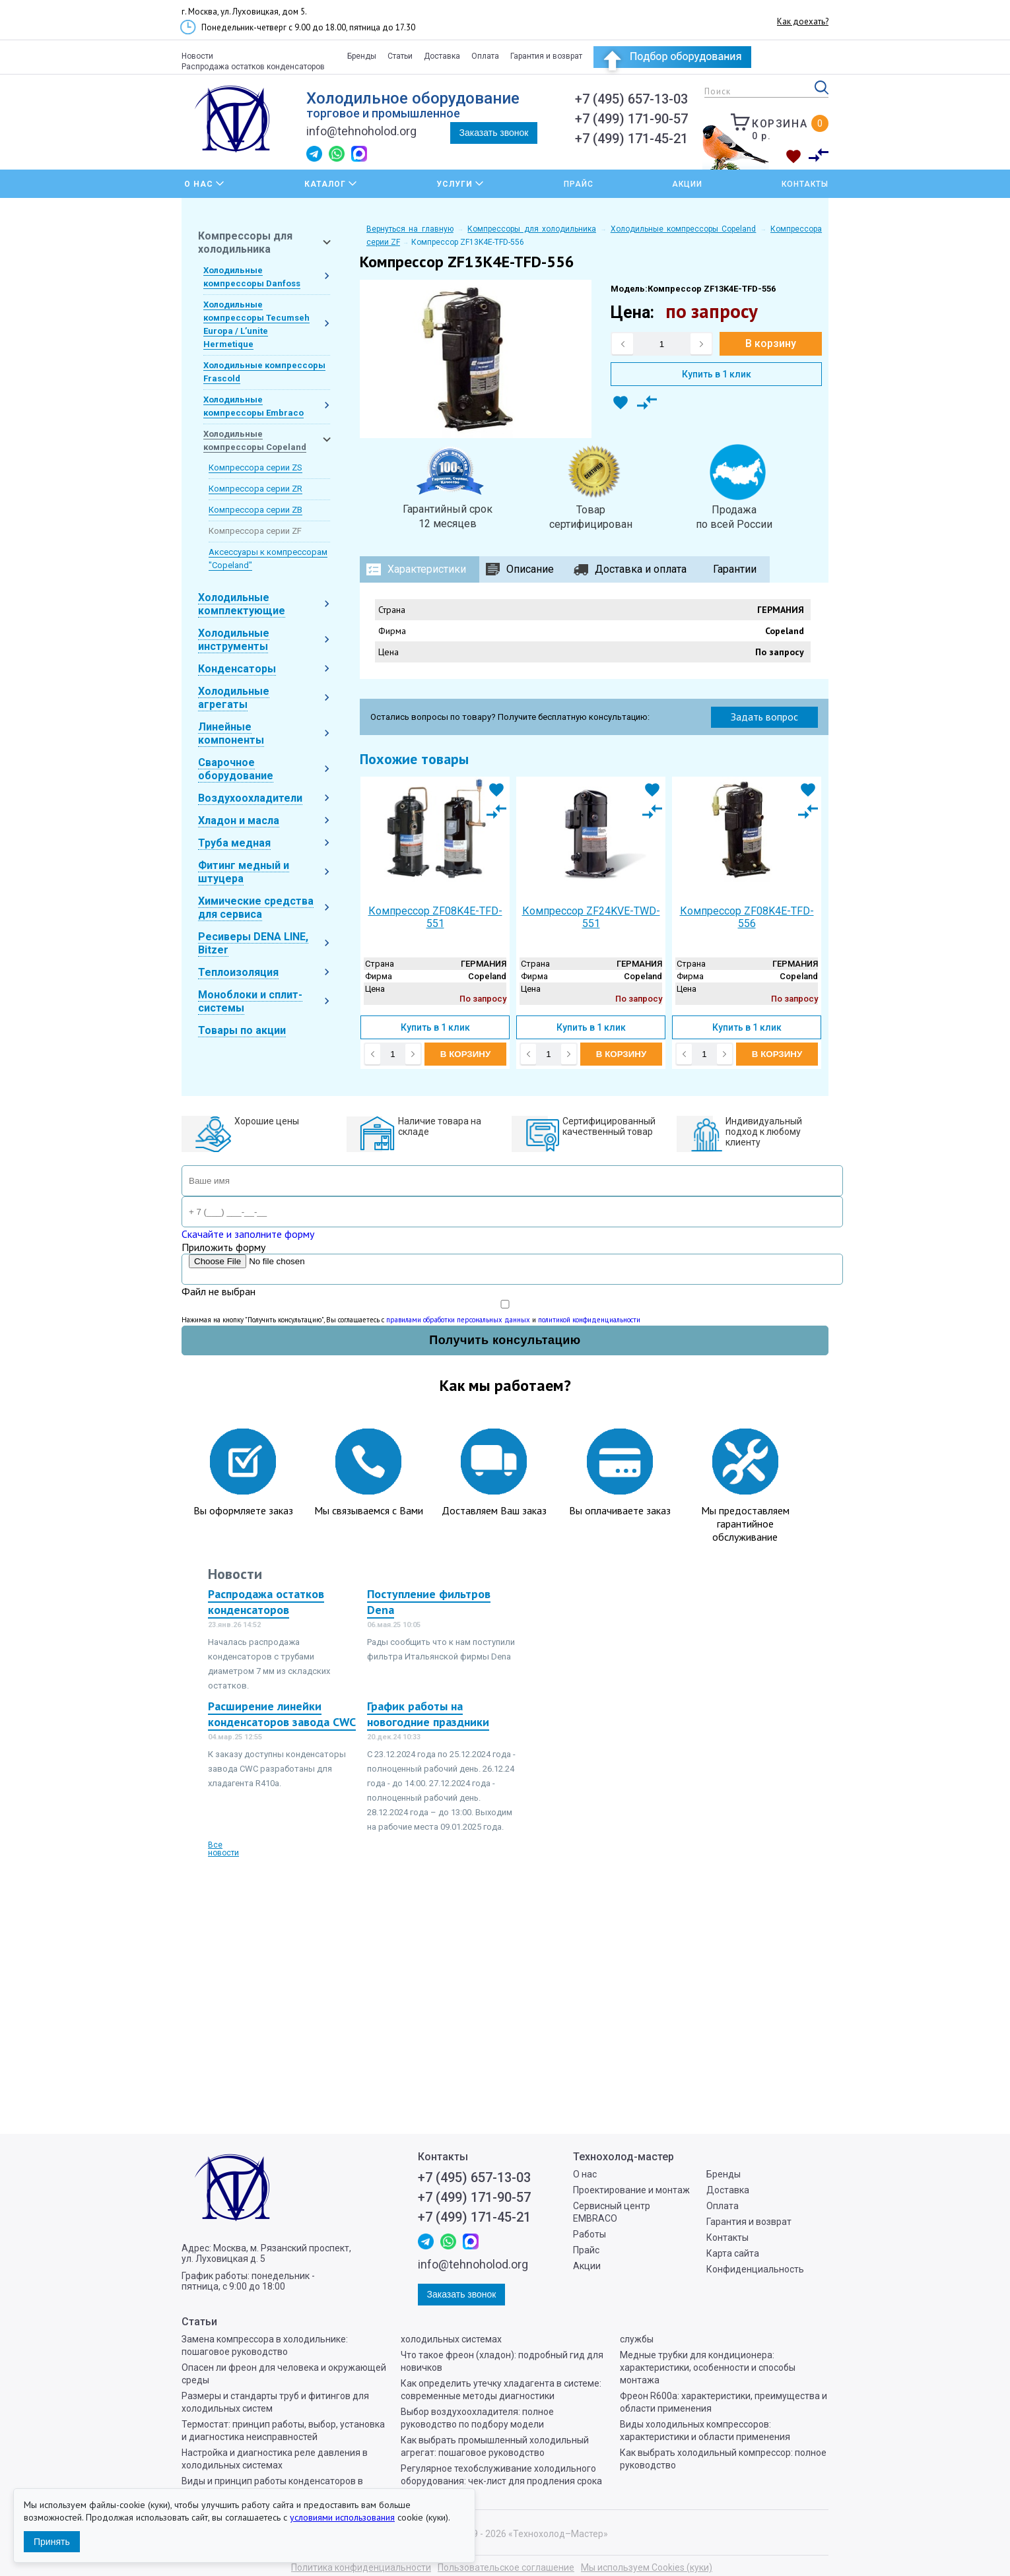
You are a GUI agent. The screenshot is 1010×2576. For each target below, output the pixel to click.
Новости (197, 56)
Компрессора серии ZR (255, 489)
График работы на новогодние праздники (428, 1713)
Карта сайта (732, 2253)
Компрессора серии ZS (255, 467)
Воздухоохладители (250, 798)
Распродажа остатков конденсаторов (253, 66)
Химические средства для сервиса (256, 907)
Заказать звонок (494, 132)
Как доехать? (802, 21)
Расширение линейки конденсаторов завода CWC (282, 1713)
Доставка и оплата (641, 569)
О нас (585, 2174)
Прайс (578, 184)
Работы (589, 2234)
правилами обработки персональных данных (458, 1319)
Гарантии (735, 569)
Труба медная (234, 843)
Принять (52, 2541)
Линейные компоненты (231, 733)
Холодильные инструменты (233, 640)
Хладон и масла (238, 820)
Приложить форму (223, 1247)
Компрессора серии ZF (255, 531)
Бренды (361, 56)
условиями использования (342, 2517)
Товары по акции (242, 1030)
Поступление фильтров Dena (428, 1601)
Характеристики (426, 569)
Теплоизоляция (238, 972)
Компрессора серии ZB (255, 510)
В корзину (770, 343)
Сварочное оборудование (235, 769)
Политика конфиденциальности (361, 2567)
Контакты (805, 184)
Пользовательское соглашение (506, 2567)
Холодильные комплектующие (241, 604)
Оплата (485, 56)
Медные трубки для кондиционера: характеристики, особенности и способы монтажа (707, 2367)
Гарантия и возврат (546, 56)
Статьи (400, 56)
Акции (687, 184)
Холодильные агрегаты (233, 698)
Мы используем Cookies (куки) (646, 2567)
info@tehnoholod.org (361, 131)
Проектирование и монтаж (631, 2190)
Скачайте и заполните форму (248, 1233)
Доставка (442, 56)
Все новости (223, 1849)
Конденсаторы (237, 668)
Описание (530, 569)
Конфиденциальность (755, 2269)
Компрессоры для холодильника (245, 242)
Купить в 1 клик (716, 374)
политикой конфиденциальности (589, 1319)
